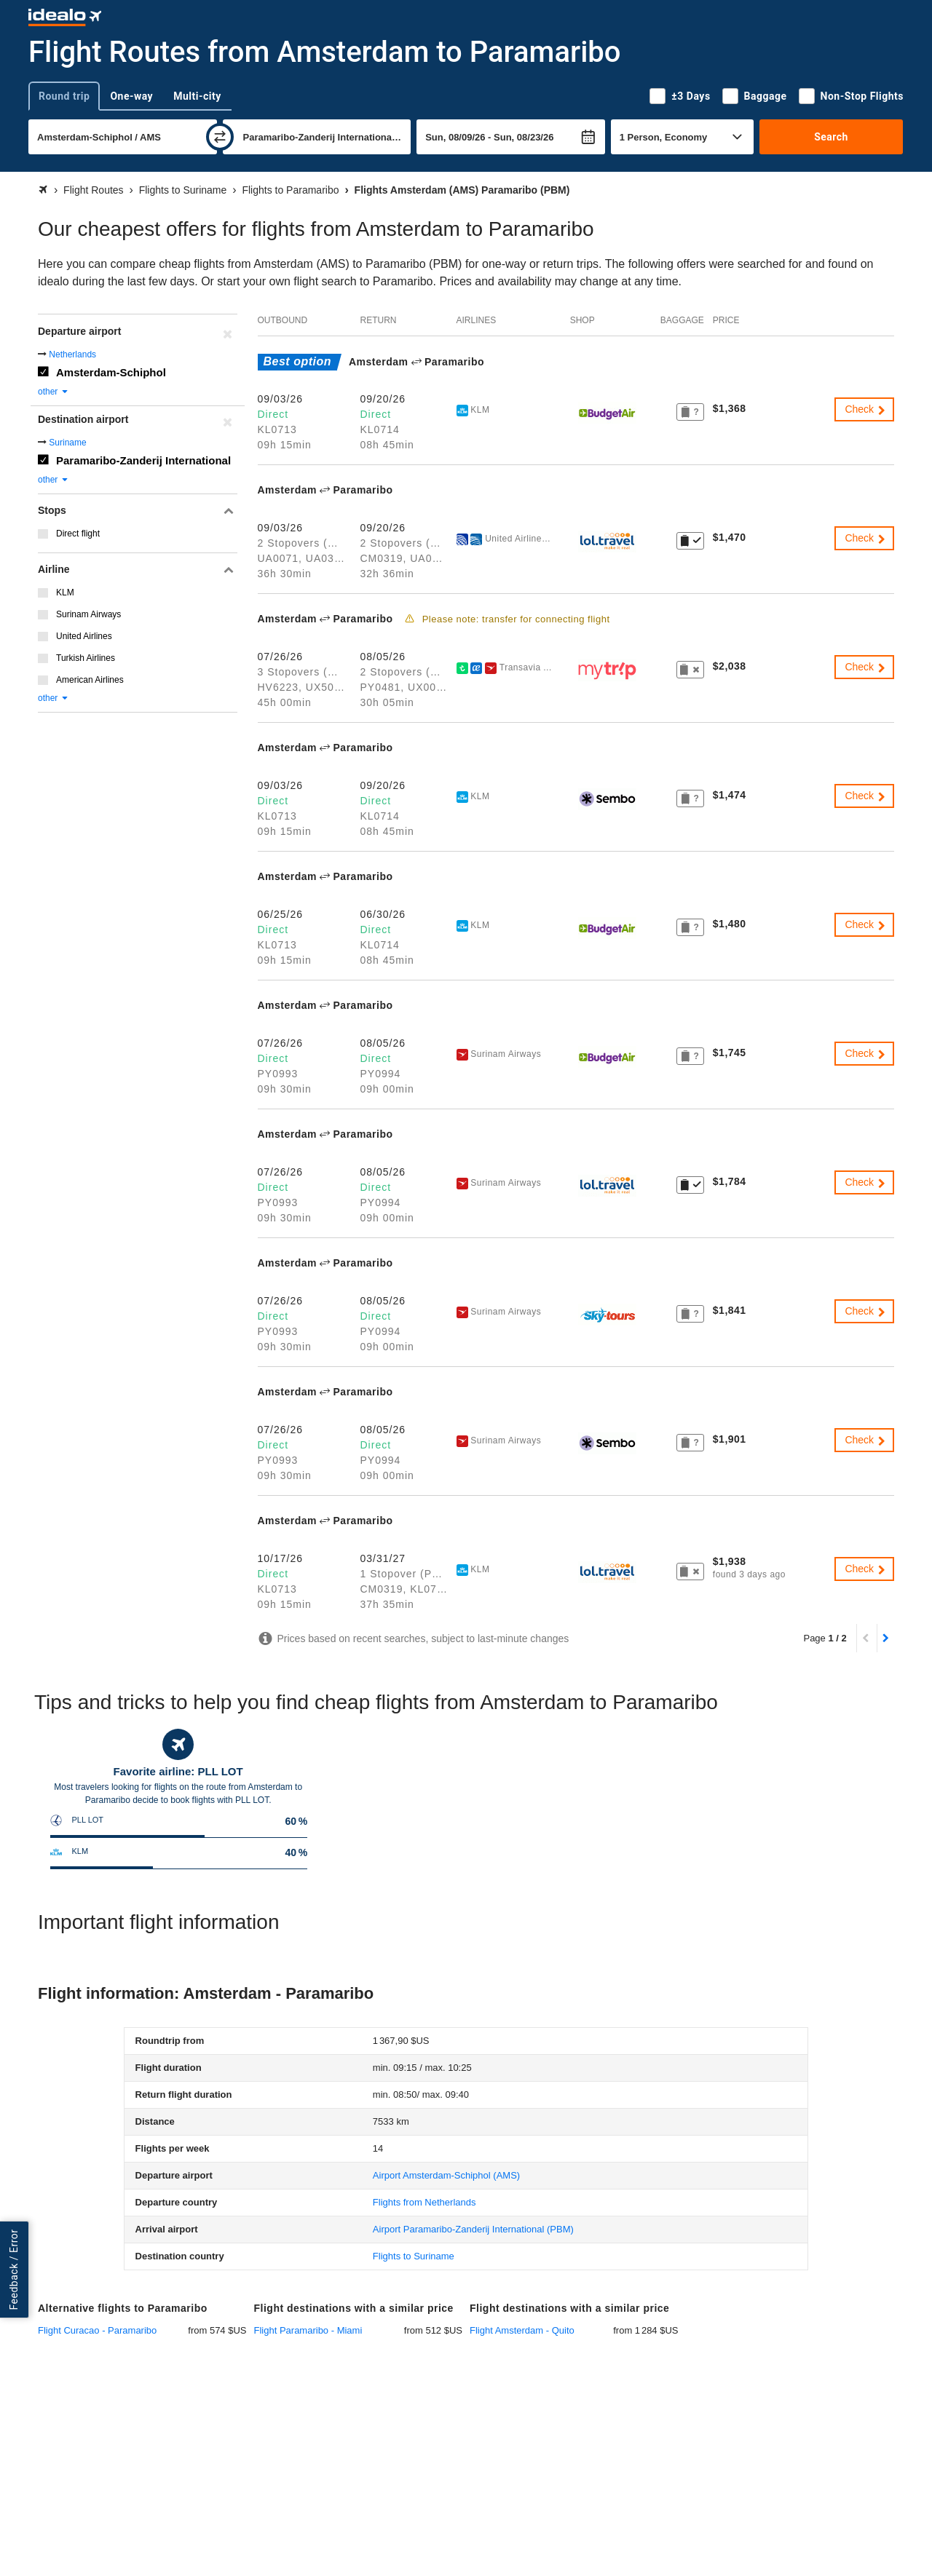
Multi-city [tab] (197, 96)
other (53, 392)
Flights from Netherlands (424, 2202)
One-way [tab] (131, 96)
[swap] (220, 137)
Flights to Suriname (413, 2256)
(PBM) (473, 2229)
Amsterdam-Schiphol (111, 372)
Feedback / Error (14, 2270)
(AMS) (446, 2175)
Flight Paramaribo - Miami (308, 2330)
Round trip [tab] (64, 96)
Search (831, 137)
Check (866, 409)
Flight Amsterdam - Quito (522, 2330)
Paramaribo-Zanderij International (143, 460)
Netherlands (72, 354)
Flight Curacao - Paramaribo (97, 2330)
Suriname (67, 442)
